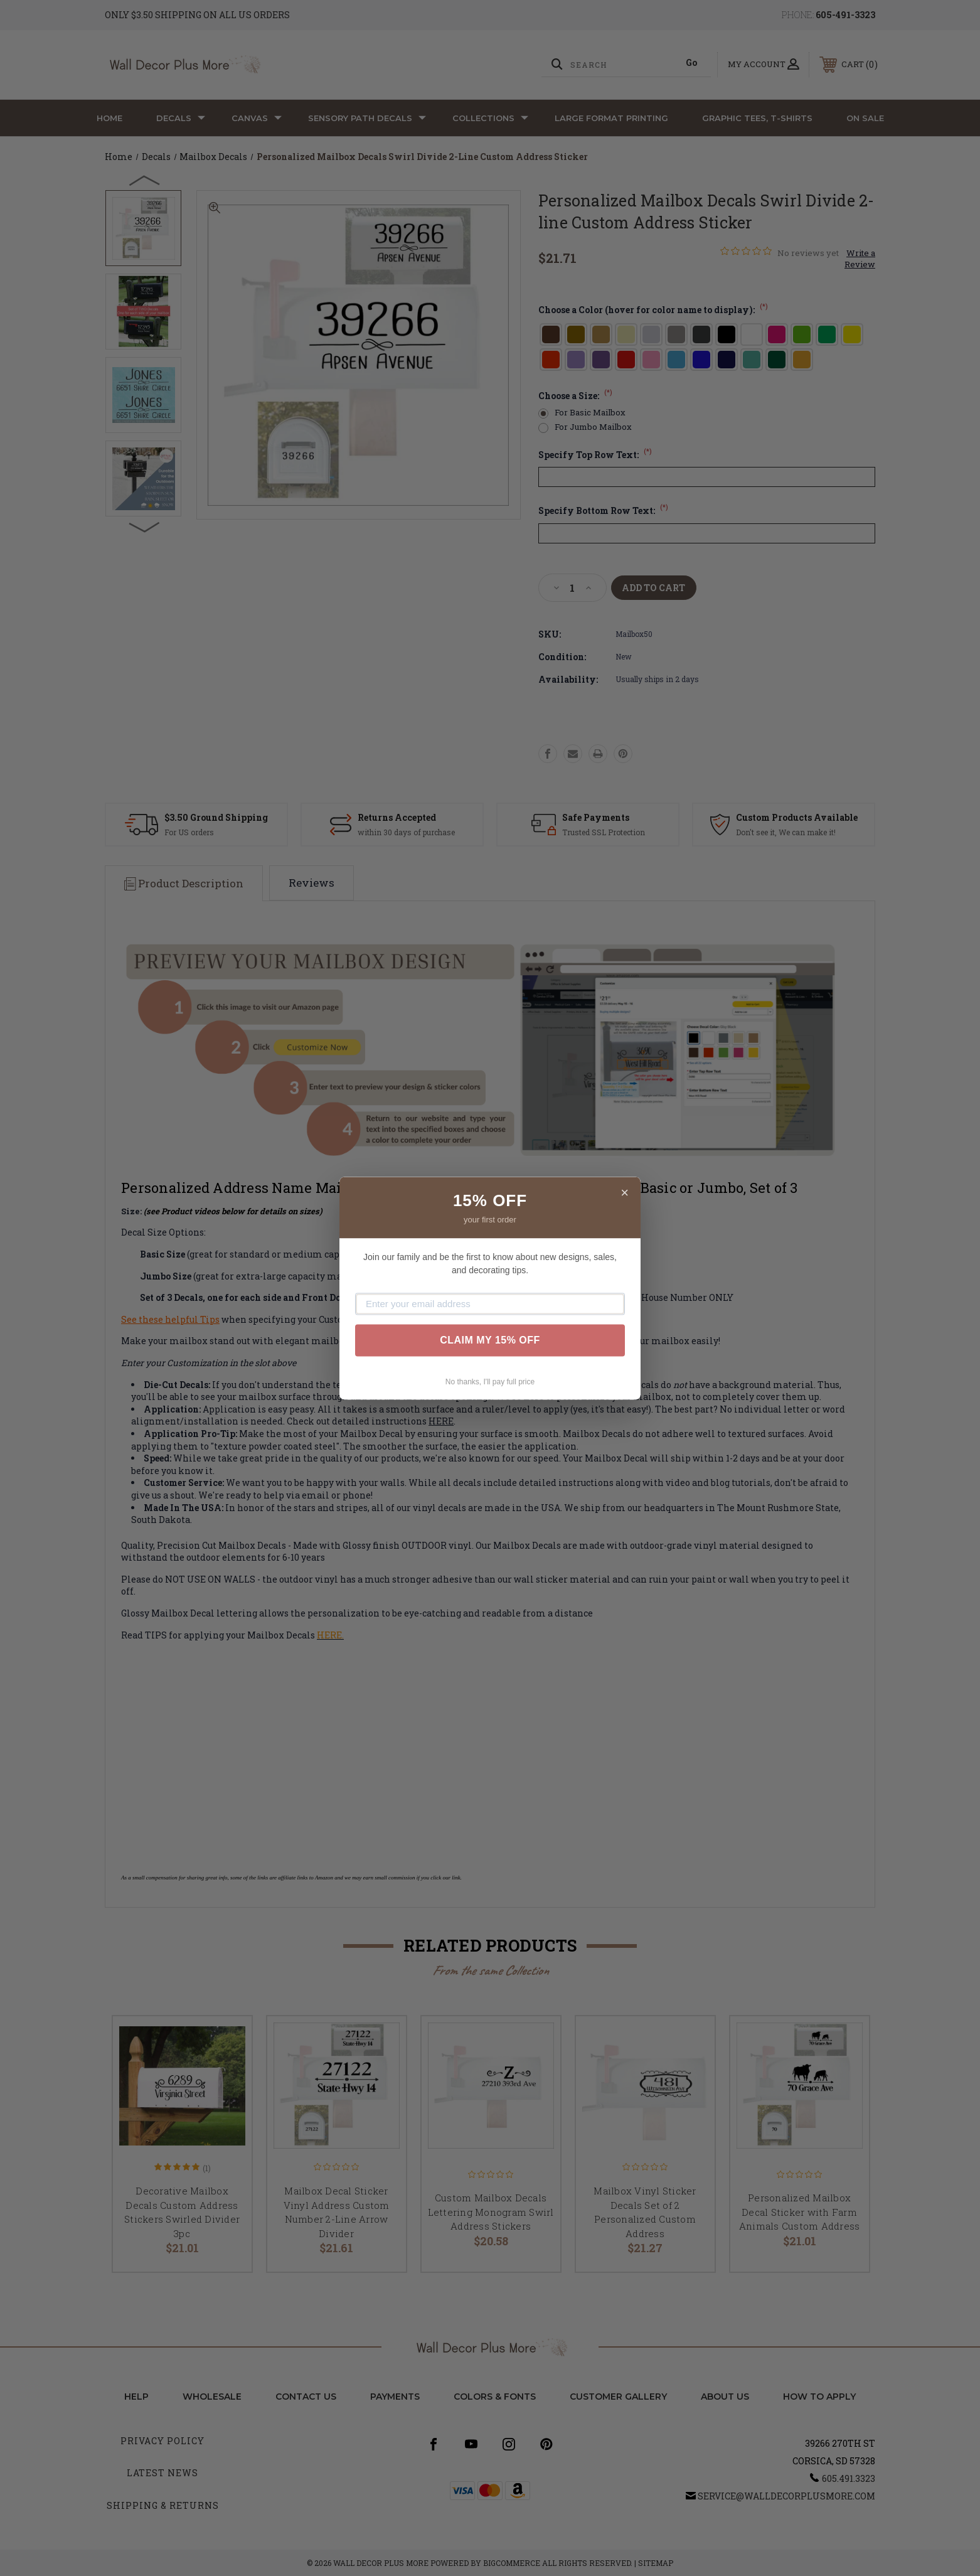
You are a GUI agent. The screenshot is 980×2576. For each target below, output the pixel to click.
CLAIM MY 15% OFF (490, 1340)
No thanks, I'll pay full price (490, 1381)
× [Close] (624, 1192)
